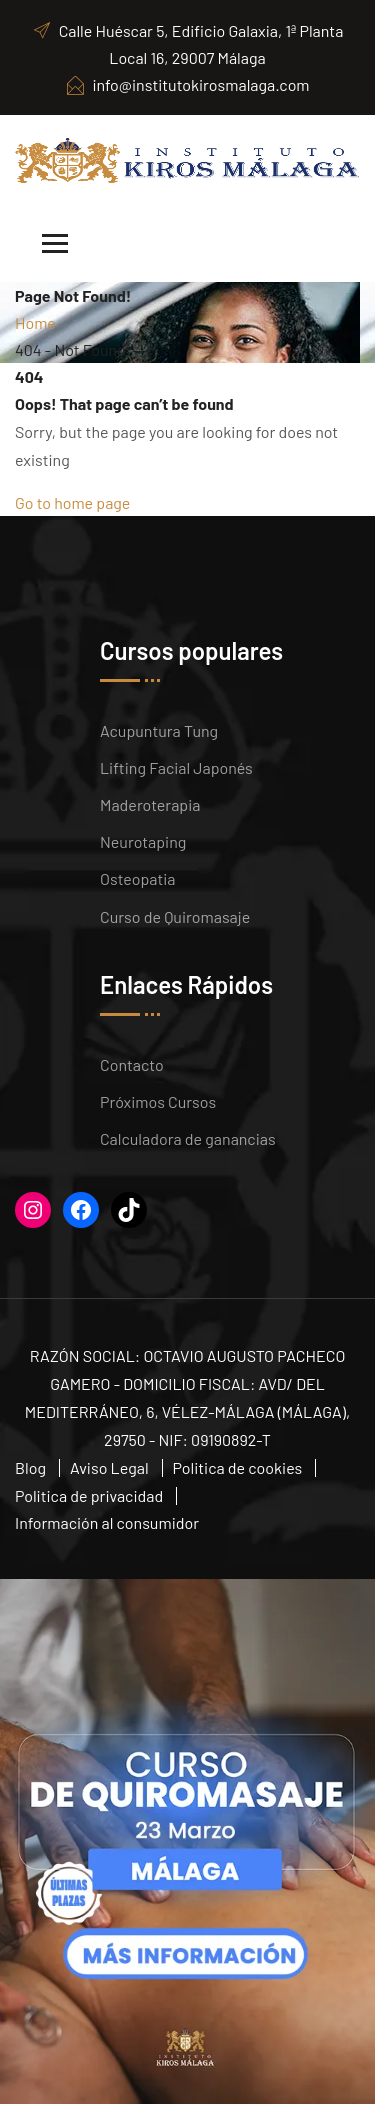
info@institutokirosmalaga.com (187, 84)
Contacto (132, 1064)
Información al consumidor (107, 1522)
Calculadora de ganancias (188, 1138)
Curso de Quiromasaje (175, 916)
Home (35, 322)
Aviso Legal (109, 1467)
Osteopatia (138, 878)
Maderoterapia (150, 804)
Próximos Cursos (158, 1101)
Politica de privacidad (89, 1495)
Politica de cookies (238, 1467)
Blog (30, 1467)
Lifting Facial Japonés (176, 767)
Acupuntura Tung (159, 730)
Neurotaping (143, 841)
